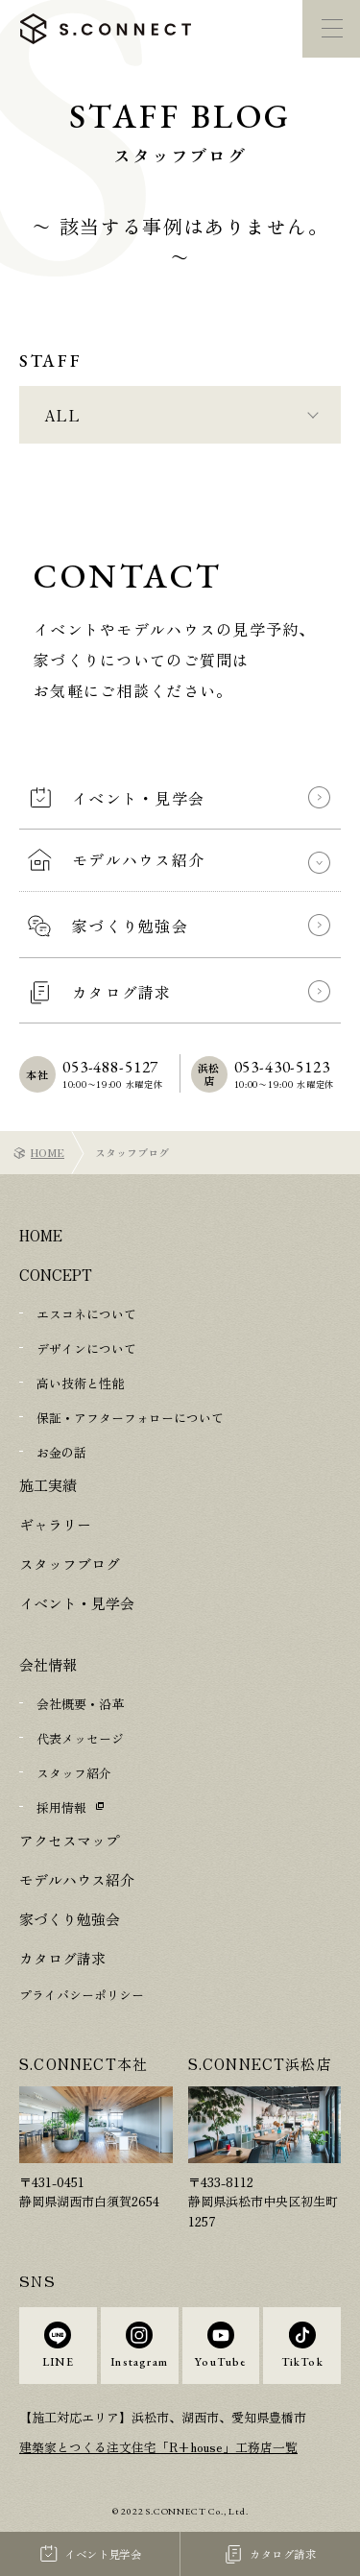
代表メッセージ (80, 1738)
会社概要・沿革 (80, 1704)
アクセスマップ (69, 1840)
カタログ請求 (62, 1958)
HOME (47, 1152)
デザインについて (86, 1348)
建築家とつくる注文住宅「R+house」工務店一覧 (159, 2447)
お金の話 (61, 1452)
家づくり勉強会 (69, 1919)
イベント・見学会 (76, 1603)
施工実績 (48, 1485)
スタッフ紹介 (73, 1773)
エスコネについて (86, 1314)
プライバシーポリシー (81, 1995)
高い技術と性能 (80, 1383)
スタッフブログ (69, 1563)
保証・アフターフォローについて (130, 1417)
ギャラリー (55, 1524)
